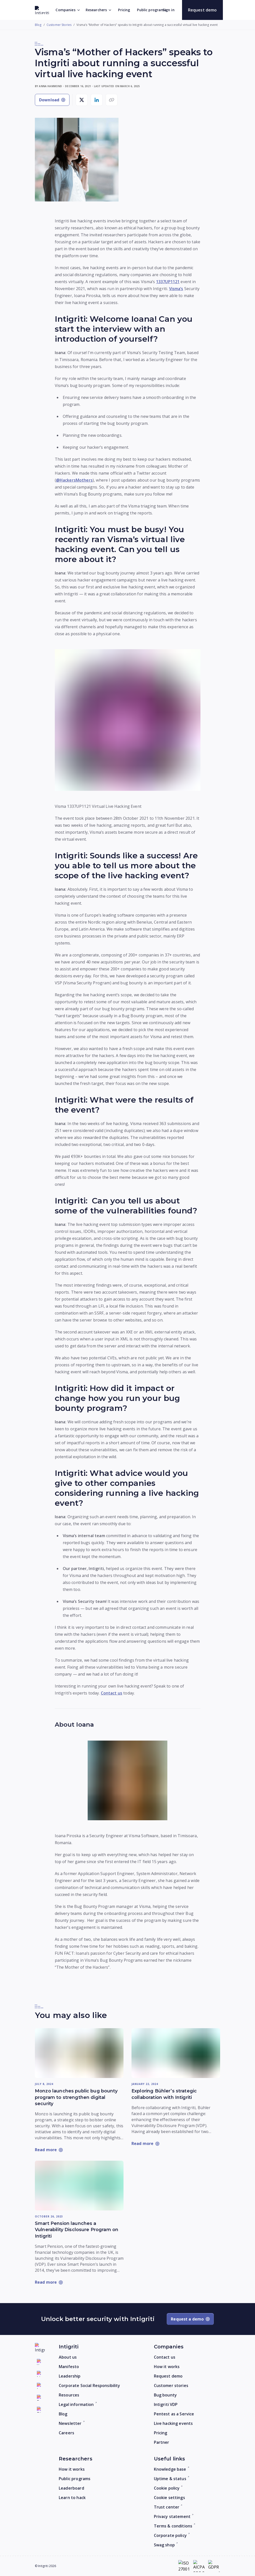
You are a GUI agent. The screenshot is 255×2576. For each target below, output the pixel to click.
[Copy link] (112, 100)
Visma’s (176, 288)
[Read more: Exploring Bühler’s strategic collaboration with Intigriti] (175, 2053)
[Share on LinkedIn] (97, 100)
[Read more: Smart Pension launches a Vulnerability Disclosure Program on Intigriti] (79, 2185)
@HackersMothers (74, 480)
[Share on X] (82, 100)
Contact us (112, 1693)
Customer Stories (59, 25)
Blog (38, 25)
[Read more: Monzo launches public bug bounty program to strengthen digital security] (79, 2053)
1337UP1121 (168, 281)
